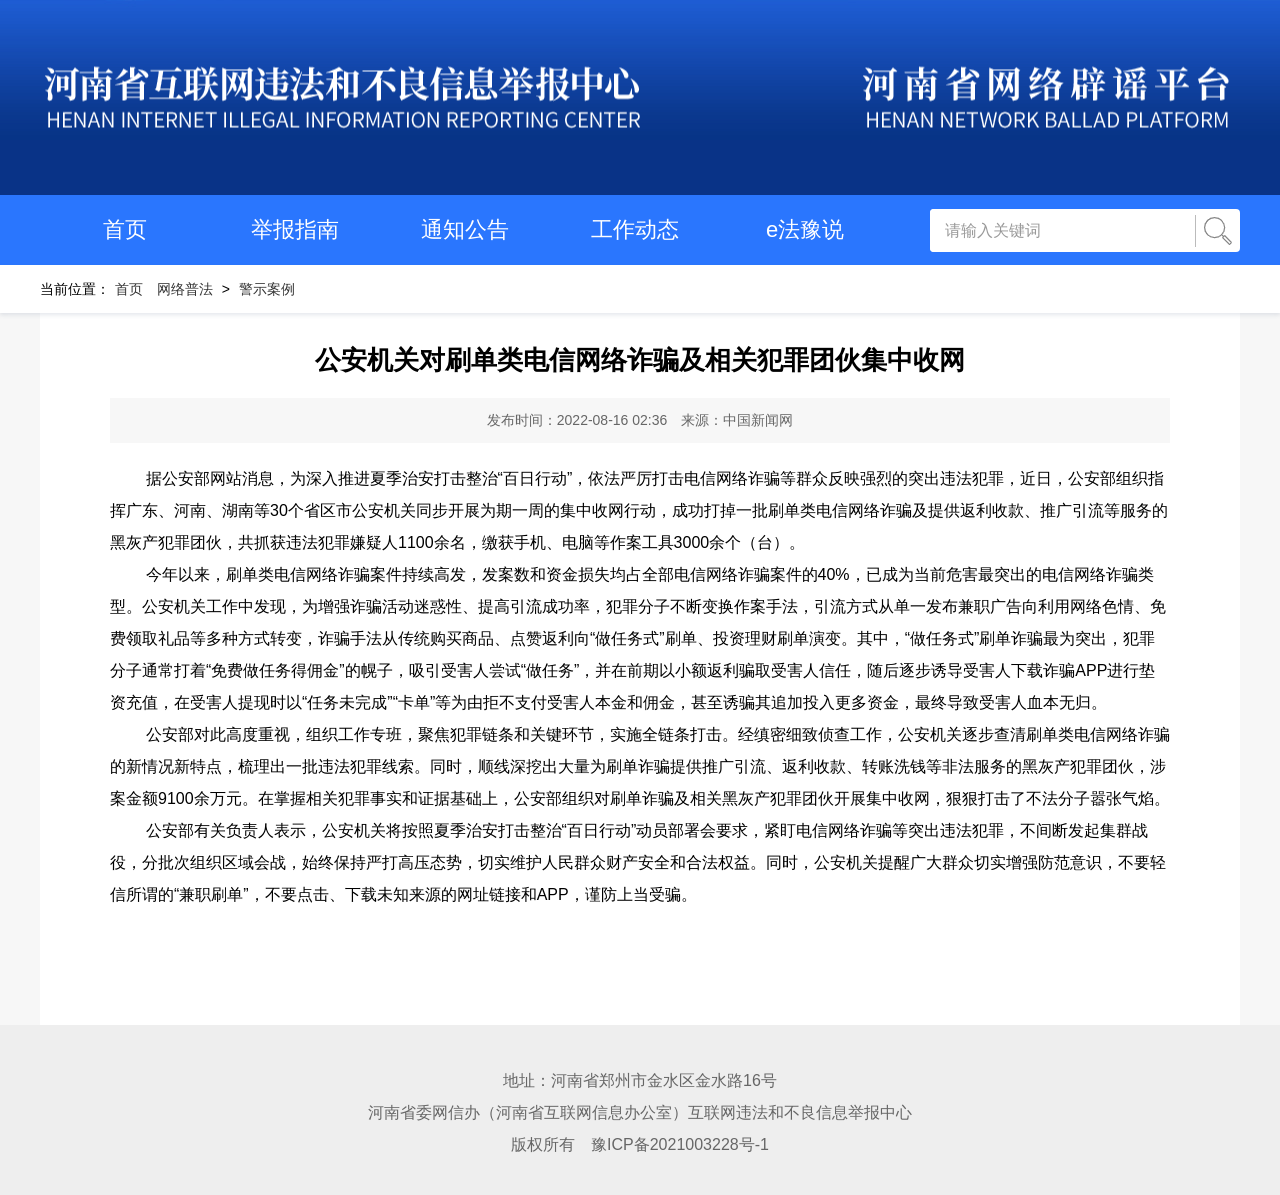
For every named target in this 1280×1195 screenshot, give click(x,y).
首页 (125, 229)
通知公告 (465, 229)
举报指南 (295, 229)
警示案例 (267, 289)
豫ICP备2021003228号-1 (680, 1144)
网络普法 (185, 289)
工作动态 (635, 229)
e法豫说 (805, 229)
